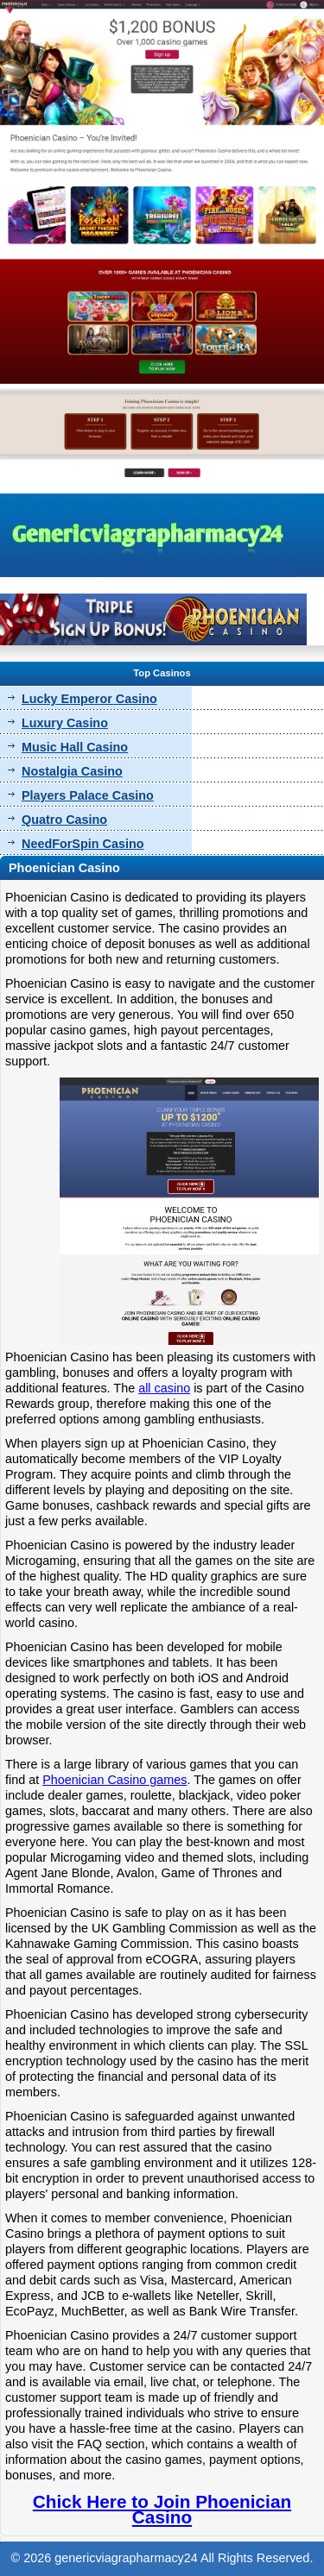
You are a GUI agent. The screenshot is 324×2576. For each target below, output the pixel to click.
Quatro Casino (64, 819)
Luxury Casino (65, 723)
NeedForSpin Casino (83, 844)
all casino (164, 1388)
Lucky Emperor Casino (89, 699)
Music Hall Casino (75, 747)
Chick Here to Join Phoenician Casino (162, 2509)
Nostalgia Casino (72, 771)
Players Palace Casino (88, 795)
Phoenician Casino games (114, 1780)
